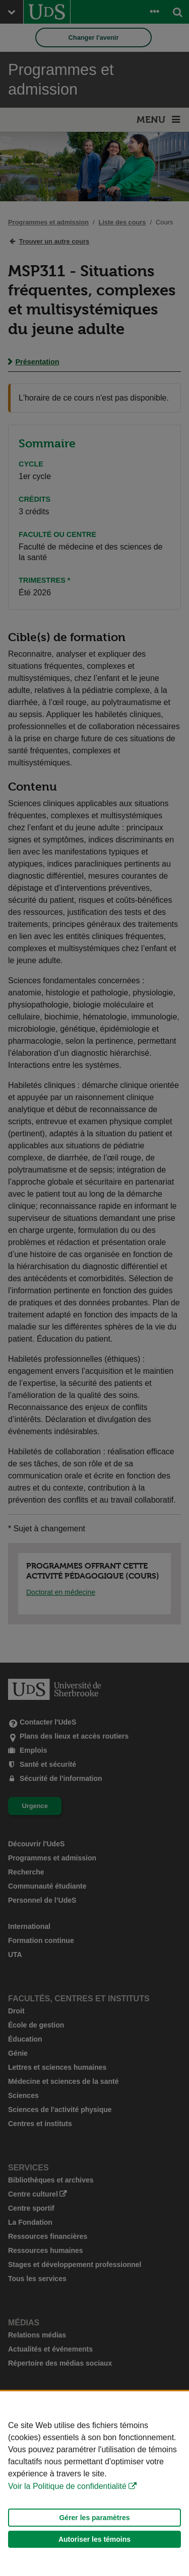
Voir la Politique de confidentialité (67, 2486)
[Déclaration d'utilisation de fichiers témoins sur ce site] (94, 2483)
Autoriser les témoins (94, 2539)
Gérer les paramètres (94, 2518)
